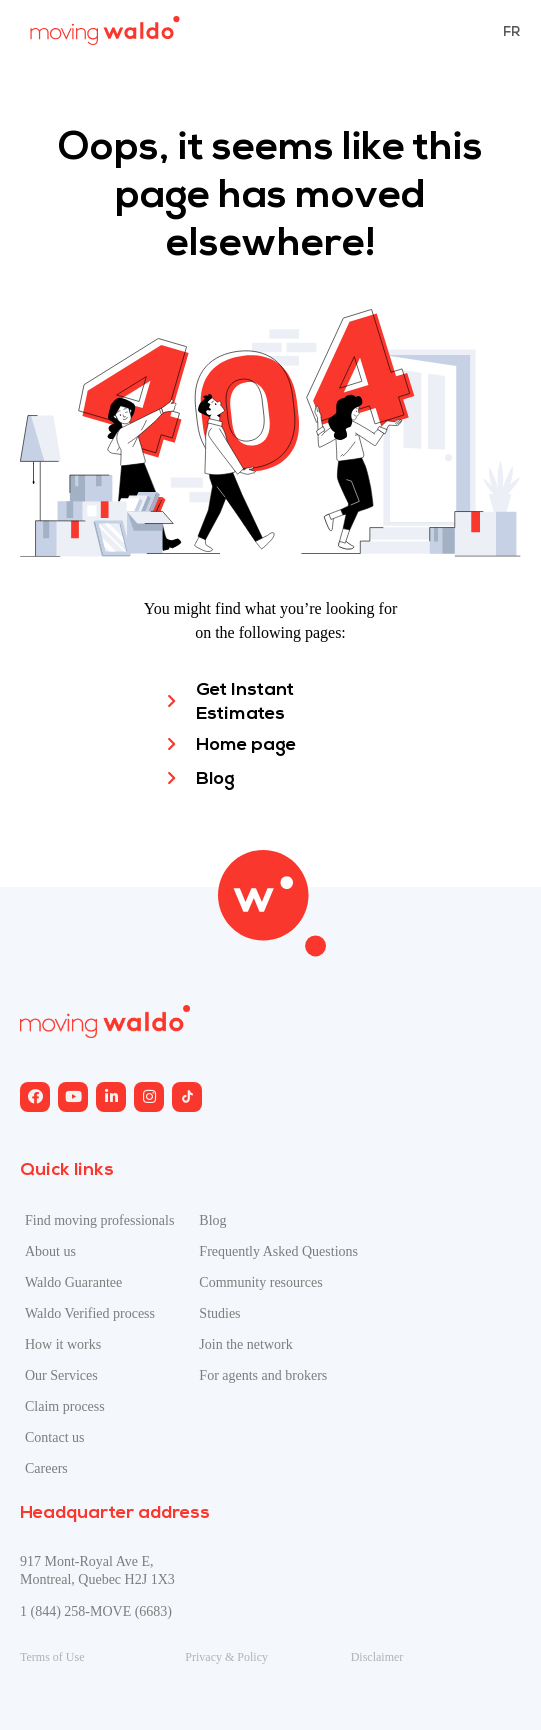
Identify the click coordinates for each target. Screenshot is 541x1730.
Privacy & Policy (226, 1657)
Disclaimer (377, 1657)
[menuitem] (511, 31)
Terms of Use (52, 1657)
